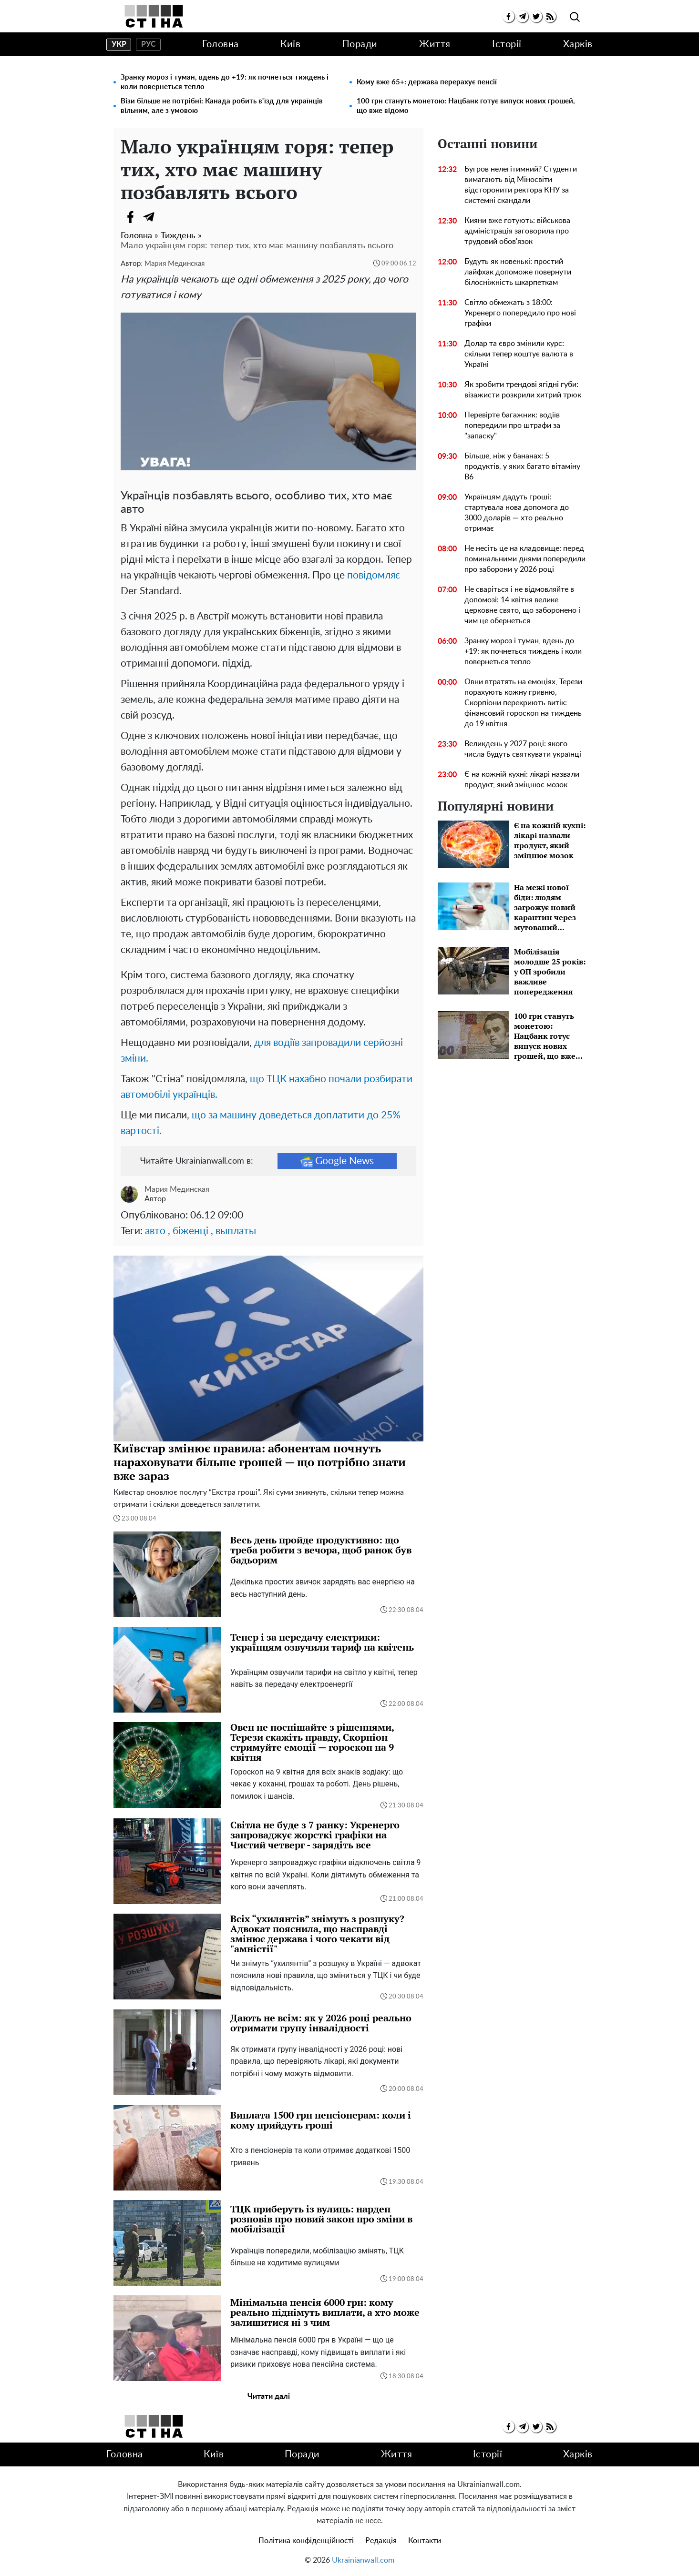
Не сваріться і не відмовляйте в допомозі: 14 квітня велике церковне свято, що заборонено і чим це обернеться (522, 605)
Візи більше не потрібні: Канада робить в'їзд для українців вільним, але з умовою (222, 106)
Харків (578, 44)
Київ (290, 44)
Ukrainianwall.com (363, 2560)
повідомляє (373, 575)
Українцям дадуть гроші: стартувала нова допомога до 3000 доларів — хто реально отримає (516, 512)
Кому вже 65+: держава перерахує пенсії (427, 82)
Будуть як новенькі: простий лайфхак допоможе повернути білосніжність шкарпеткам (517, 272)
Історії (507, 44)
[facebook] (508, 16)
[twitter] (536, 16)
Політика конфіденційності (306, 2541)
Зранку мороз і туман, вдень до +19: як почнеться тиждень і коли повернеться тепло (225, 82)
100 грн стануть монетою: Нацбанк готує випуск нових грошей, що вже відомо (466, 106)
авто (155, 1231)
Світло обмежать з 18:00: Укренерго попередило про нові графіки (520, 313)
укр (119, 44)
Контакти (424, 2541)
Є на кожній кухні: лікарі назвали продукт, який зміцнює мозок (521, 780)
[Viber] (168, 216)
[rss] (550, 16)
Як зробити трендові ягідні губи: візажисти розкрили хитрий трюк (522, 390)
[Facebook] (130, 216)
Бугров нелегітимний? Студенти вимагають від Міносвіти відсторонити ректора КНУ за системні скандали (520, 184)
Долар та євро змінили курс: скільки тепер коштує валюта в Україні (518, 354)
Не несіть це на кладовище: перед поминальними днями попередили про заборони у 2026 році (525, 559)
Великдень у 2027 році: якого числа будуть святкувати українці (522, 749)
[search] (575, 17)
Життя (435, 44)
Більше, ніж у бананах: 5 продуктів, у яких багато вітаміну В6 (522, 466)
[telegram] (522, 16)
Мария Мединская (174, 263)
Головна (220, 44)
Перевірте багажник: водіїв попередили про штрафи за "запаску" (512, 425)
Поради (360, 44)
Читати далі (268, 2396)
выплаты (236, 1231)
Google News (337, 1161)
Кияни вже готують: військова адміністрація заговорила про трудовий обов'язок (517, 231)
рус (148, 44)
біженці (190, 1231)
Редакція (381, 2541)
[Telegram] (149, 216)
